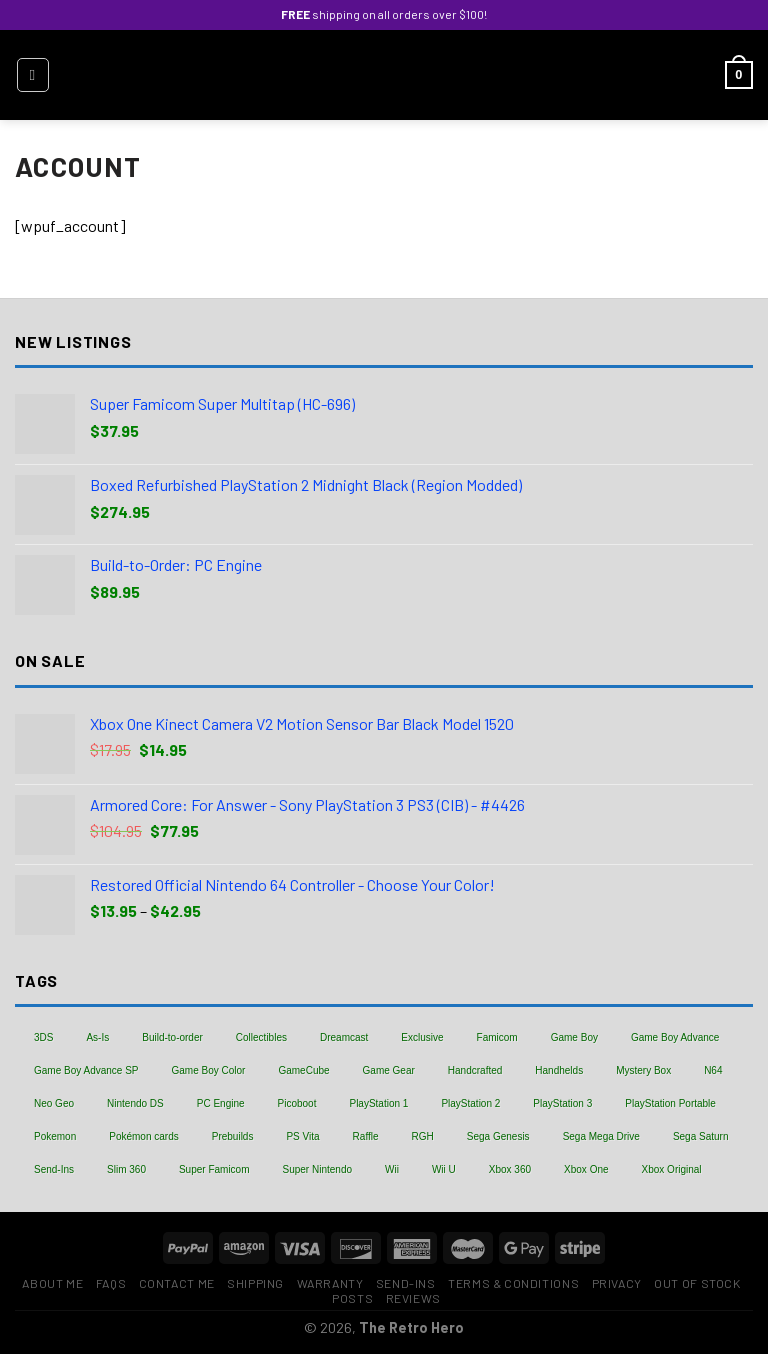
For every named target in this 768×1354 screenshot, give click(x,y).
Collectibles (261, 1037)
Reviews (413, 1298)
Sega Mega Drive (601, 1136)
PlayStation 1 (378, 1103)
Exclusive (422, 1037)
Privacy (617, 1283)
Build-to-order (172, 1037)
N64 (713, 1070)
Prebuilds (233, 1136)
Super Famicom (214, 1169)
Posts (352, 1298)
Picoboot (297, 1103)
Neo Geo (54, 1103)
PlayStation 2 (470, 1103)
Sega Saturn (701, 1136)
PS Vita (302, 1136)
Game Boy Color (209, 1070)
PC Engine (221, 1103)
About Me (52, 1283)
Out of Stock (697, 1283)
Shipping (255, 1283)
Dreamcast (344, 1037)
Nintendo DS (135, 1103)
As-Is (97, 1037)
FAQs (111, 1283)
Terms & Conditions (513, 1283)
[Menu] (33, 75)
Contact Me (177, 1283)
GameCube (303, 1070)
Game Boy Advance (675, 1037)
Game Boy (574, 1037)
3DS (43, 1037)
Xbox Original (672, 1169)
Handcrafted (475, 1070)
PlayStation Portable (670, 1103)
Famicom (497, 1037)
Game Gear (389, 1070)
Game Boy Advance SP (86, 1070)
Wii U (444, 1169)
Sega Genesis (498, 1136)
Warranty (330, 1283)
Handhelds (559, 1070)
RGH (423, 1136)
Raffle (366, 1136)
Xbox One (586, 1169)
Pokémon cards (143, 1136)
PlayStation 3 (562, 1103)
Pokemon (55, 1136)
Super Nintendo (318, 1169)
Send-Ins (54, 1169)
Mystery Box (643, 1070)
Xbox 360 (510, 1169)
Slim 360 (126, 1169)
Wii (392, 1169)
